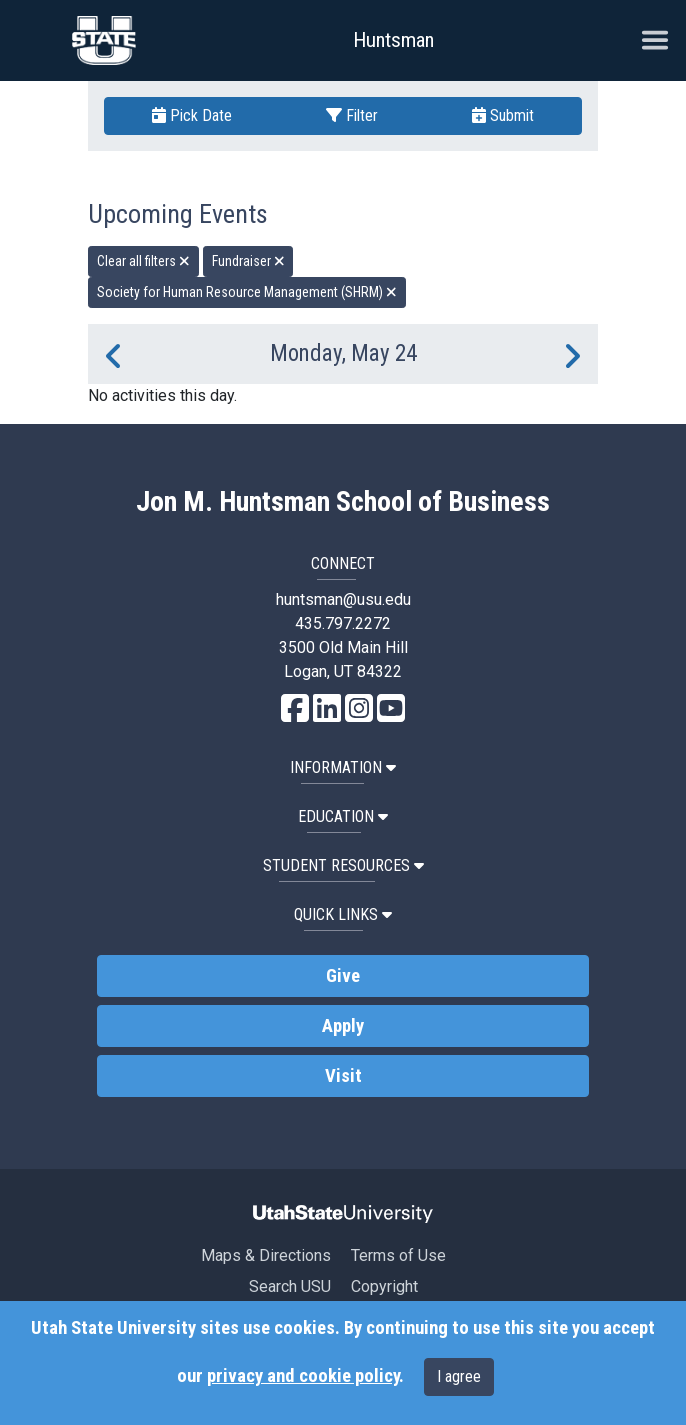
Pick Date (192, 115)
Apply (343, 1026)
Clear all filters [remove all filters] (143, 261)
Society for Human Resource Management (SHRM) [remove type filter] (247, 292)
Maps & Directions (266, 1255)
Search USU (290, 1286)
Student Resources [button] (343, 865)
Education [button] (343, 816)
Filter (352, 115)
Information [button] (343, 767)
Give (343, 976)
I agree (459, 1376)
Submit (503, 115)
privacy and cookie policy (303, 1376)
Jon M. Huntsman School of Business (343, 502)
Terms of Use (398, 1255)
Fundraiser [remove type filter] (248, 261)
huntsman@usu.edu (343, 599)
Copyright (384, 1286)
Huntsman (393, 40)
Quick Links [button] (343, 914)
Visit (343, 1076)
